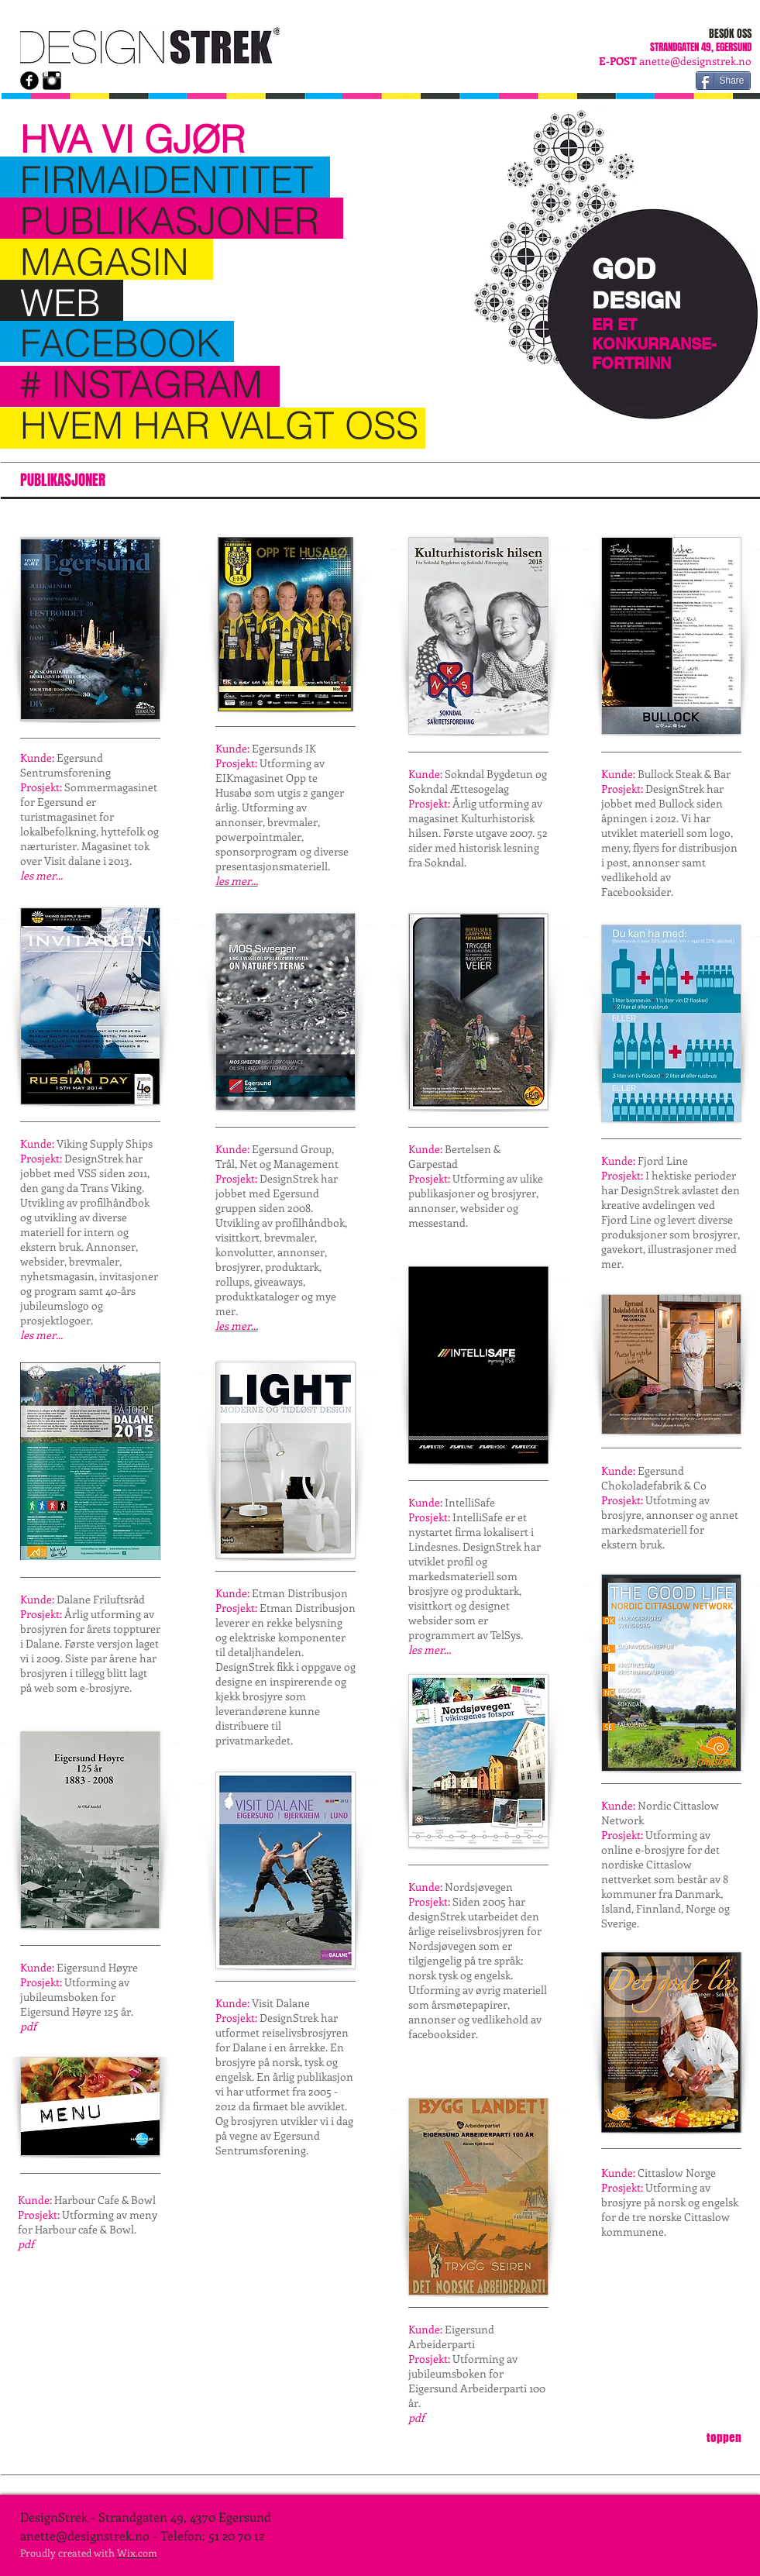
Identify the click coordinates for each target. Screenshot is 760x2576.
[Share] (723, 80)
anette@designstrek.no (695, 60)
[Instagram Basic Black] (52, 80)
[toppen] (724, 2437)
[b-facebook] (29, 80)
